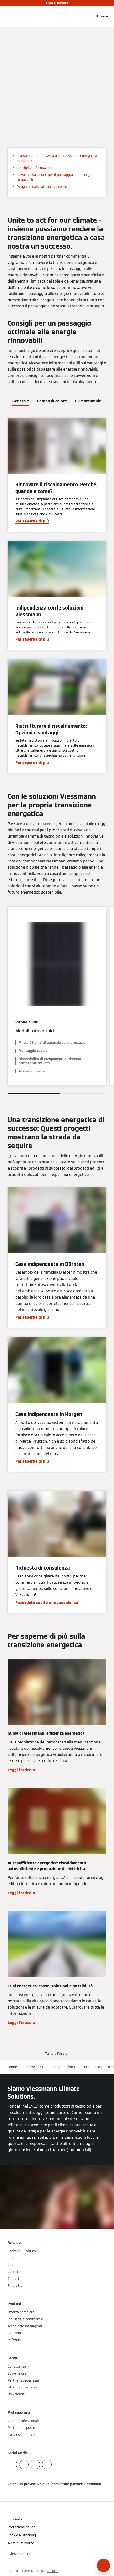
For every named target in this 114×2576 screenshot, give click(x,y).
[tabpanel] (57, 595)
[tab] (20, 400)
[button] (57, 2053)
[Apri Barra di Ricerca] (89, 16)
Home (12, 2067)
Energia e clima (63, 2067)
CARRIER (52, 2571)
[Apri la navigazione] (104, 16)
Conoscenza (34, 2067)
